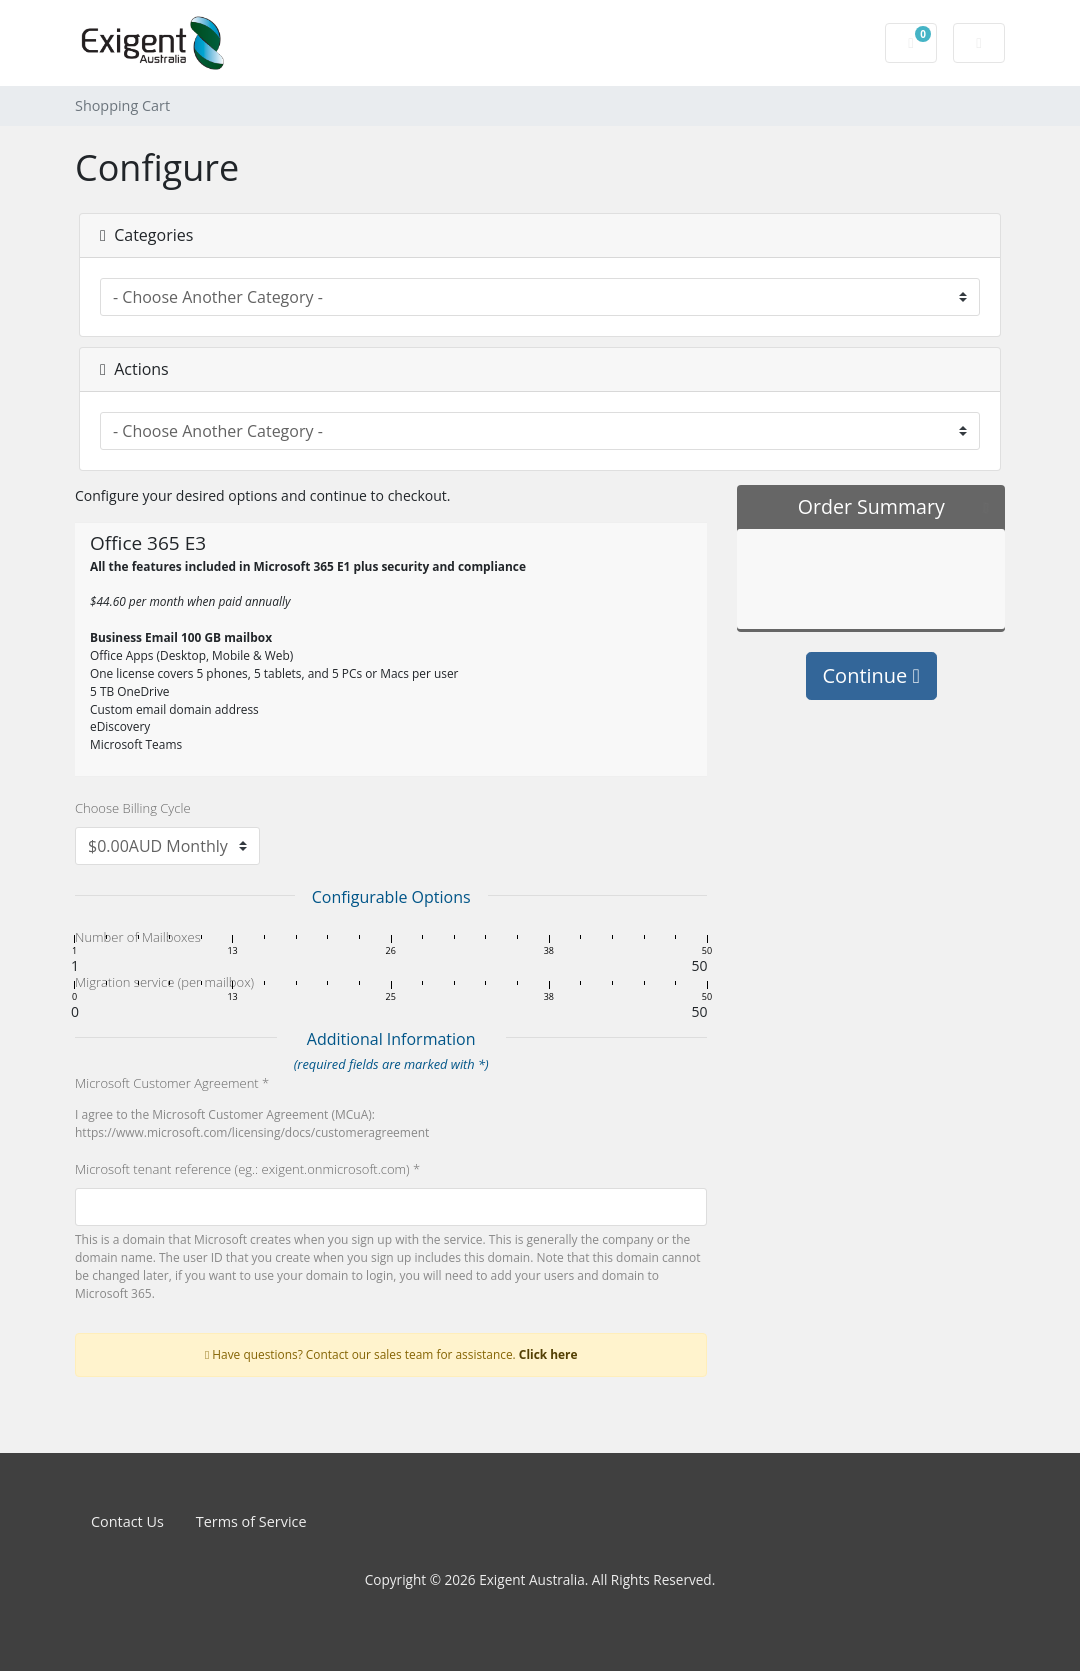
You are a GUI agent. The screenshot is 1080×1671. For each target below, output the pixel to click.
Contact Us (127, 1521)
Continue (871, 675)
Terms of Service (251, 1521)
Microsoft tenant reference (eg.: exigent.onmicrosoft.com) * (247, 1169)
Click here (548, 1354)
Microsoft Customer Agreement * (172, 1083)
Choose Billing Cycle (133, 808)
